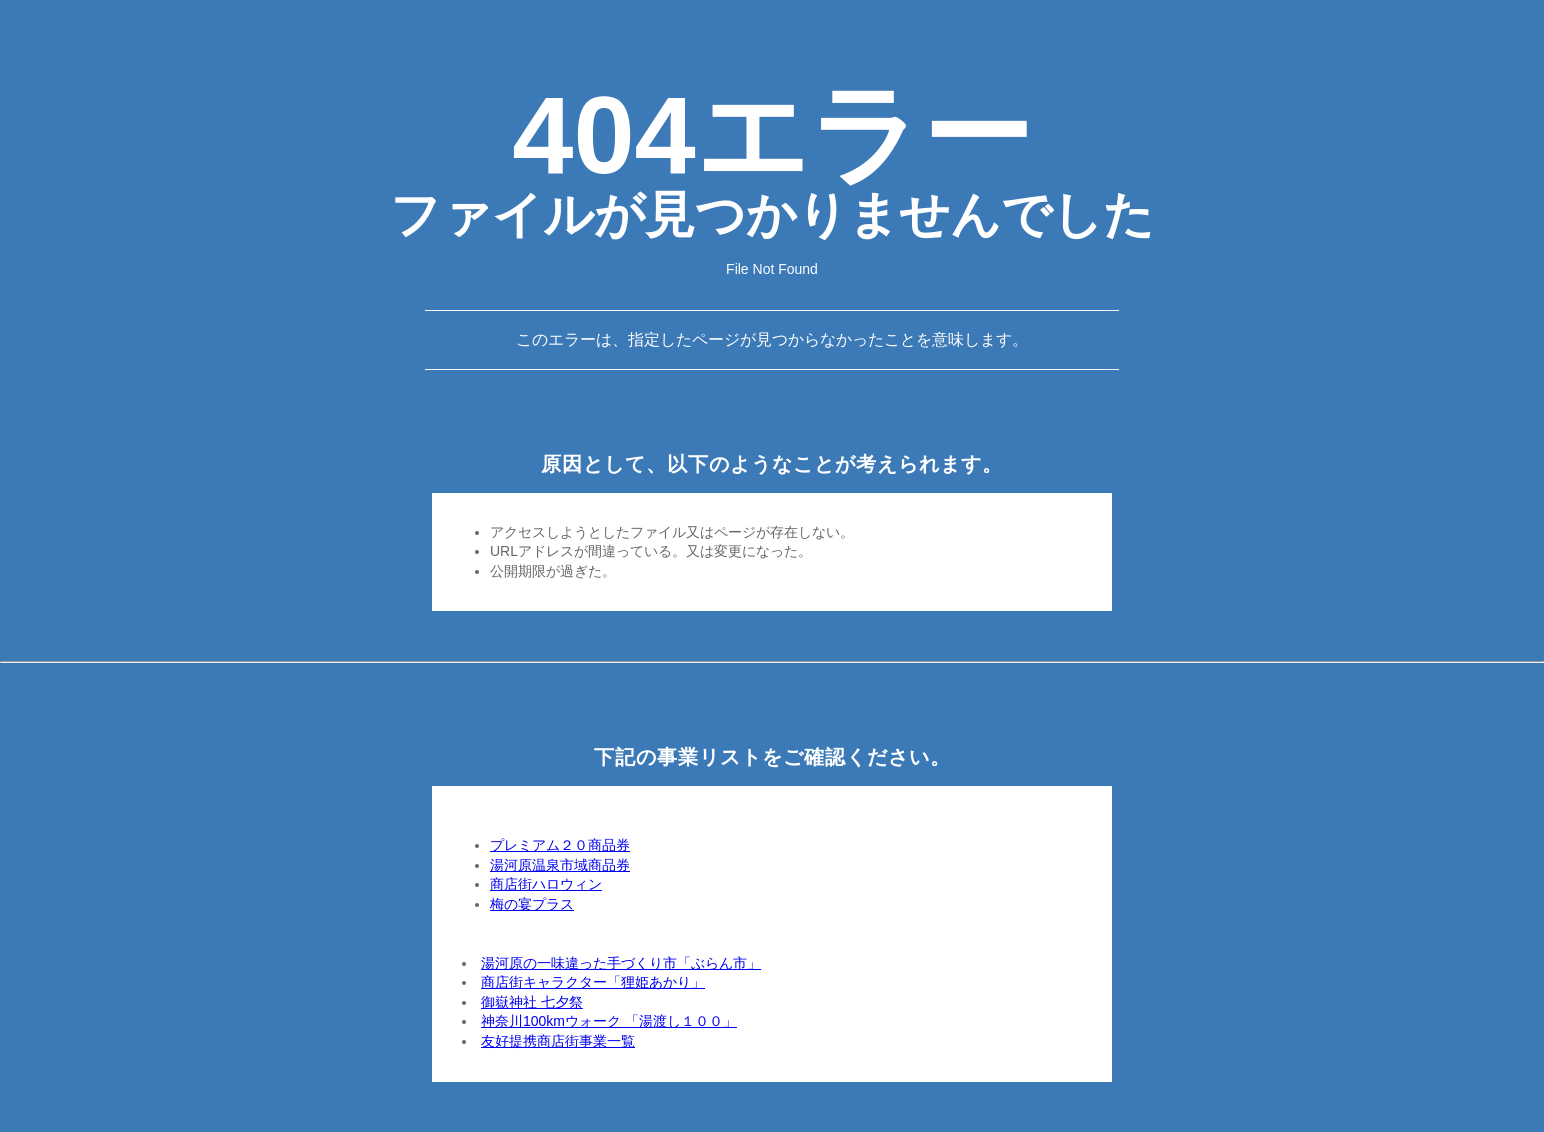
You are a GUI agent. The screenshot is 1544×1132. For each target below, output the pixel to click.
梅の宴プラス (532, 904)
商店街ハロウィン (546, 884)
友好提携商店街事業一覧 (558, 1041)
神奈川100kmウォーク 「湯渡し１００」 (609, 1021)
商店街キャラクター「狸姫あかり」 (593, 982)
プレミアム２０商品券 (560, 845)
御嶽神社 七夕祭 (532, 1002)
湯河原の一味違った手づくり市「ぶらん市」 (621, 963)
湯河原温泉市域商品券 (560, 865)
